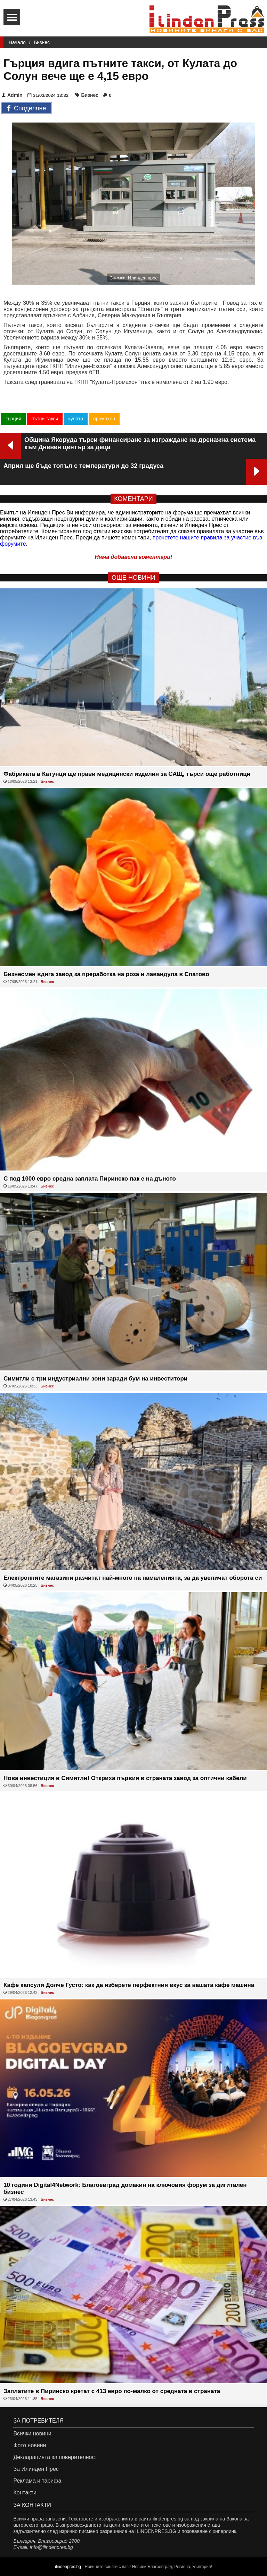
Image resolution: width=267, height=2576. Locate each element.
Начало (17, 42)
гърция (13, 418)
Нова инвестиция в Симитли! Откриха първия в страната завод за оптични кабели (125, 1778)
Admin (12, 95)
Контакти (25, 2492)
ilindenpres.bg (68, 2566)
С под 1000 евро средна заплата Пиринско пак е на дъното (89, 1178)
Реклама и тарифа (37, 2481)
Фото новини (29, 2445)
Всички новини (32, 2433)
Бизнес (42, 42)
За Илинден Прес (35, 2469)
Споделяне (26, 109)
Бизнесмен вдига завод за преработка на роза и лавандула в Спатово (106, 974)
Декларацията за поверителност (55, 2457)
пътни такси (44, 418)
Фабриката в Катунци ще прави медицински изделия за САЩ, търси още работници (126, 774)
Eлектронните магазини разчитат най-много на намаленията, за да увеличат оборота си (132, 1578)
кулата (75, 418)
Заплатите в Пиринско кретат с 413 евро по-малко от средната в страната (111, 2391)
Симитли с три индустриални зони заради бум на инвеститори (95, 1378)
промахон (104, 418)
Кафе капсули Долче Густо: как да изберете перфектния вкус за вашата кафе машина (128, 1985)
